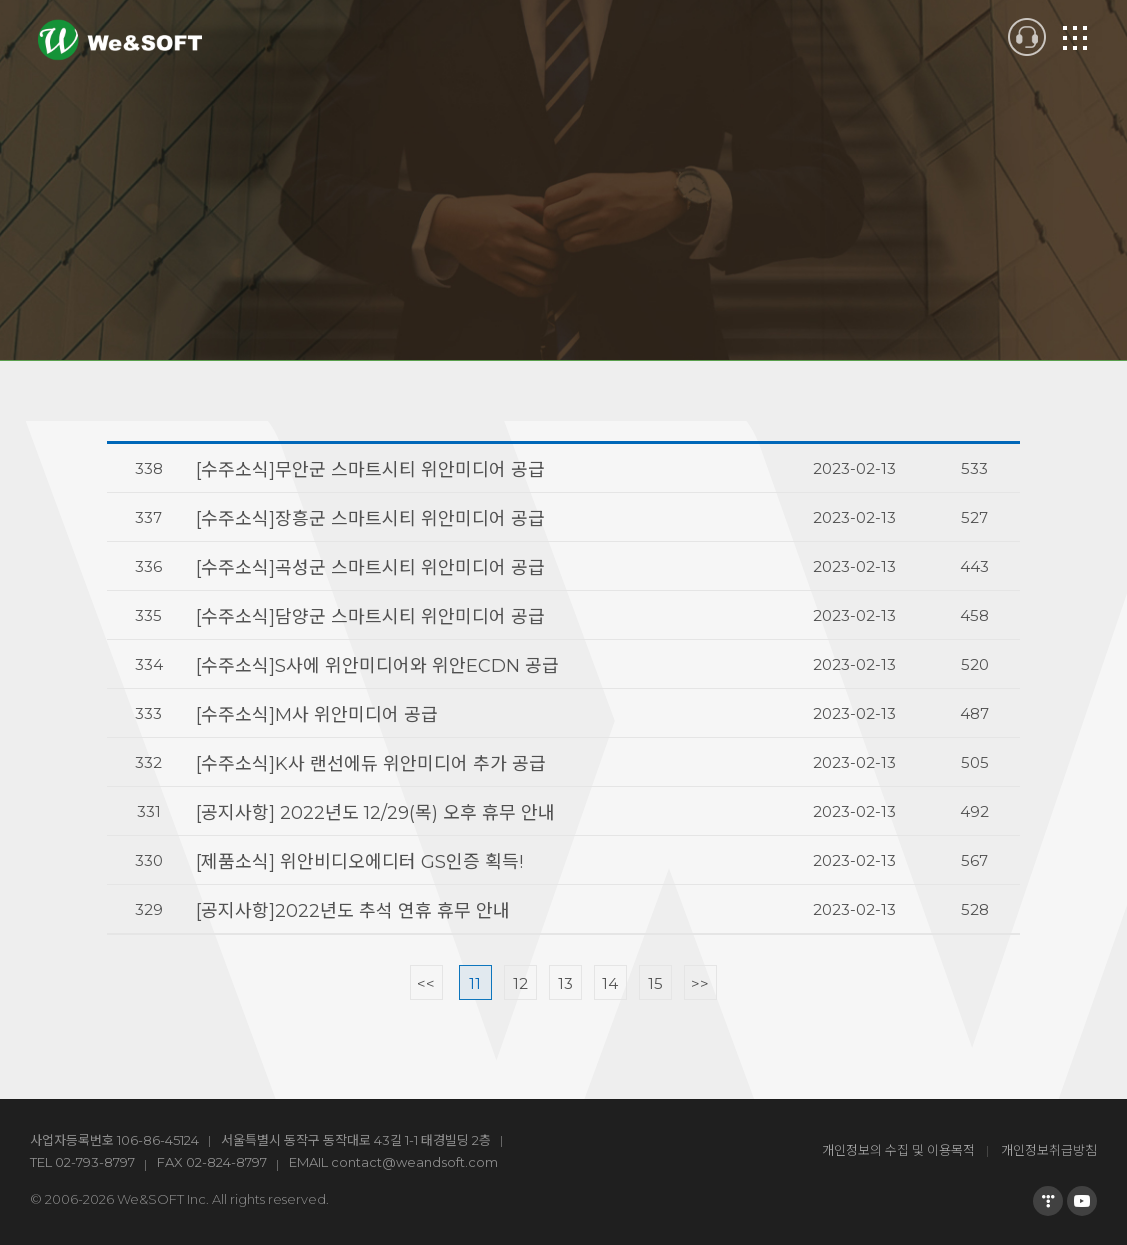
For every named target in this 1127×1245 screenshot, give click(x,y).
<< (426, 983)
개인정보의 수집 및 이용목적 (898, 1150)
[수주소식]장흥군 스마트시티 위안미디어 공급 (370, 519)
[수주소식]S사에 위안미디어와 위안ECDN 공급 (377, 666)
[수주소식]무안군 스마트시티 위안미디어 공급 (370, 470)
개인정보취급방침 (1049, 1150)
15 (655, 983)
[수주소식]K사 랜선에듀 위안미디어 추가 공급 (371, 764)
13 (565, 983)
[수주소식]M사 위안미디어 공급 (317, 715)
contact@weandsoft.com (414, 1162)
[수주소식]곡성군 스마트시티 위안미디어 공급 (370, 568)
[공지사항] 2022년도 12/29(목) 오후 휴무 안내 (375, 813)
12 (520, 983)
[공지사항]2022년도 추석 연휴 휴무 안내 (353, 911)
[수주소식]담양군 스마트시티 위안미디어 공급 (370, 617)
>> (700, 983)
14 (610, 983)
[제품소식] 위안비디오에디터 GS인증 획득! (359, 862)
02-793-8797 (95, 1162)
